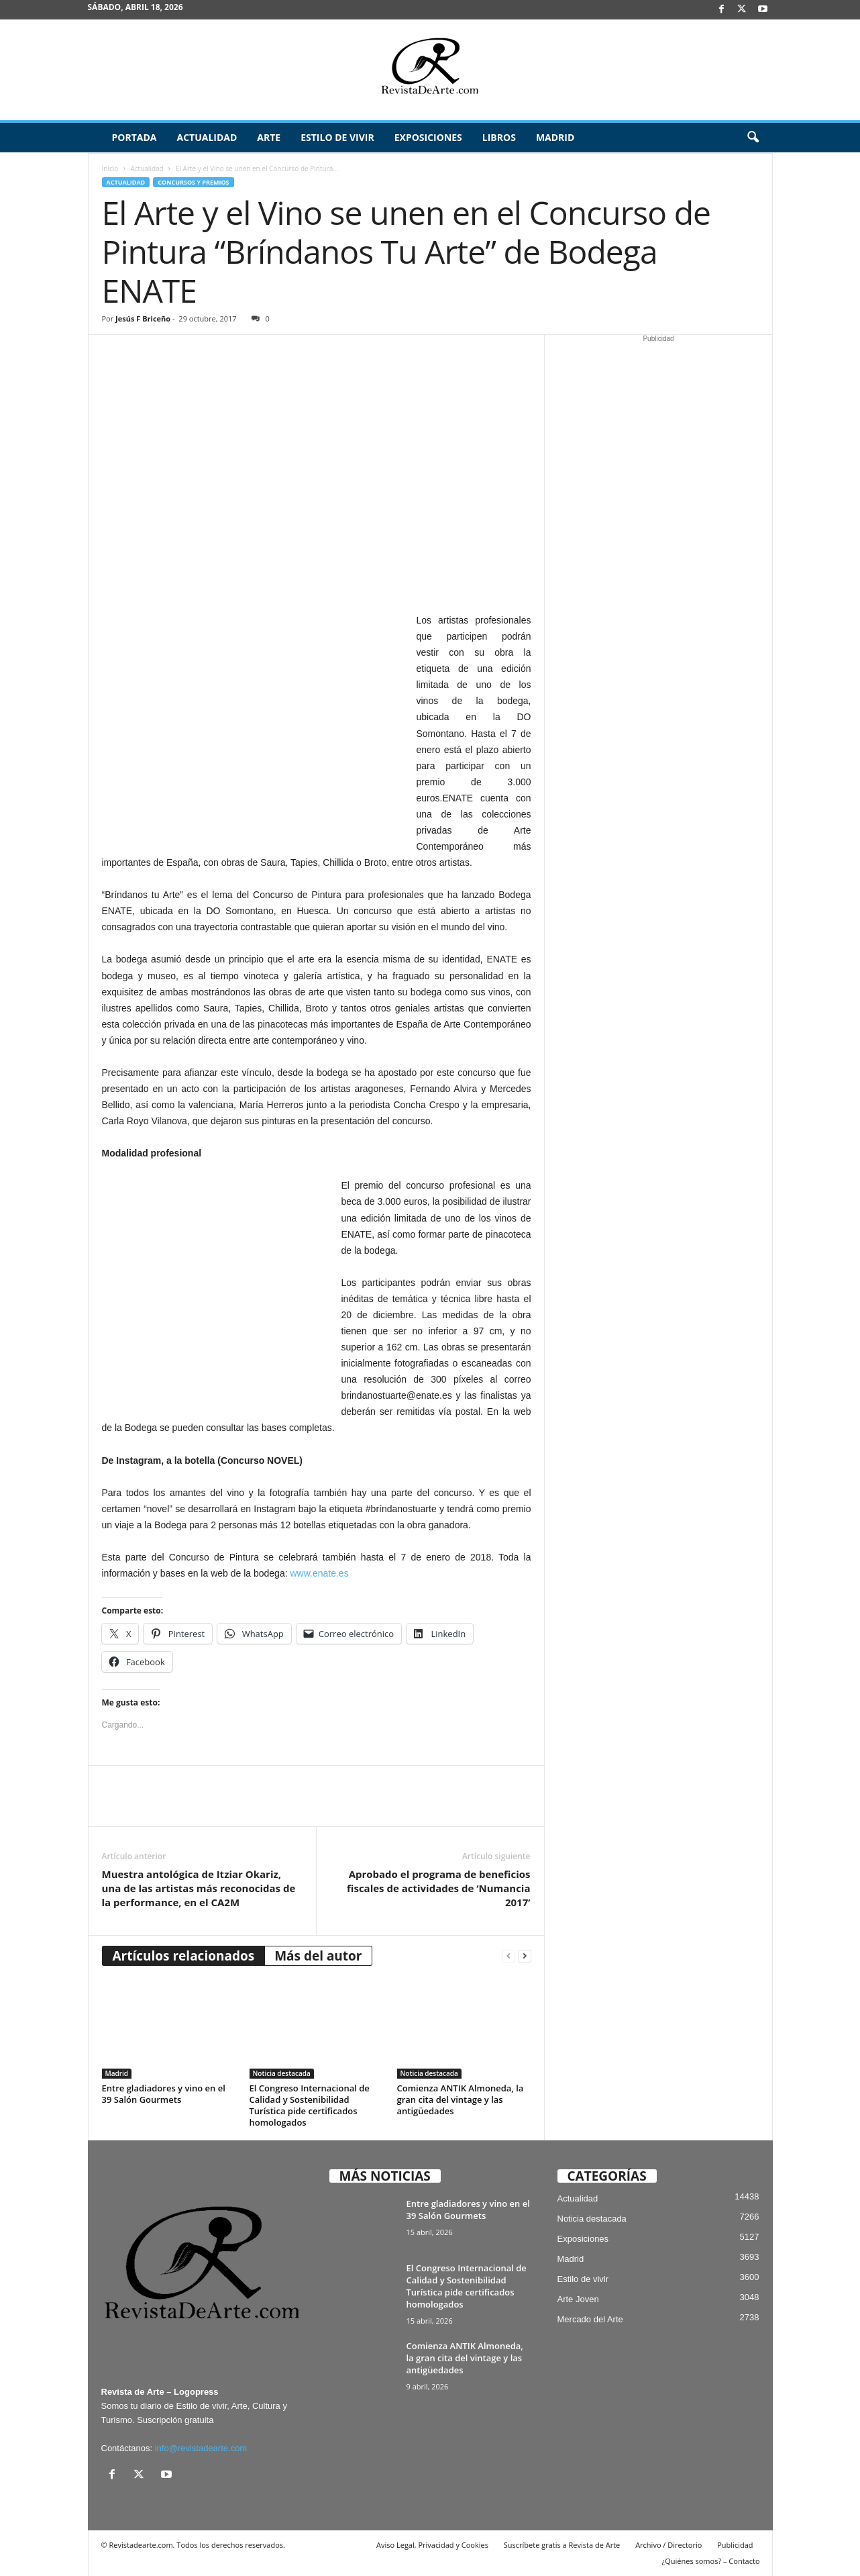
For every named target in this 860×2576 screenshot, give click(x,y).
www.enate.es (319, 1573)
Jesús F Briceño (142, 318)
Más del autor (318, 1956)
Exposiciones (428, 137)
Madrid (555, 137)
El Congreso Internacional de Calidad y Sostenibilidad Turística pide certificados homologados (310, 2105)
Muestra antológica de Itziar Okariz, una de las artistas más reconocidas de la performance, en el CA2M (199, 1888)
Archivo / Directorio (668, 2545)
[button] (752, 137)
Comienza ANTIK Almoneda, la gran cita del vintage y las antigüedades (460, 2099)
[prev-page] (508, 1956)
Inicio (110, 168)
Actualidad (206, 137)
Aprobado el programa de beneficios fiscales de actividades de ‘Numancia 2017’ (438, 1888)
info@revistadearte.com (201, 2448)
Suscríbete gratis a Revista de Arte (562, 2545)
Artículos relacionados (184, 1956)
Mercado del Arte (590, 2319)
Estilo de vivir (337, 137)
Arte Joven (578, 2299)
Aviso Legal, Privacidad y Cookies (432, 2545)
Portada (134, 137)
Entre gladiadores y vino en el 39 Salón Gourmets (163, 2094)
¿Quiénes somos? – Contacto (710, 2561)
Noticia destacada (282, 2073)
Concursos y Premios (193, 182)
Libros (499, 137)
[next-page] (524, 1956)
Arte (268, 137)
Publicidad (735, 2545)
